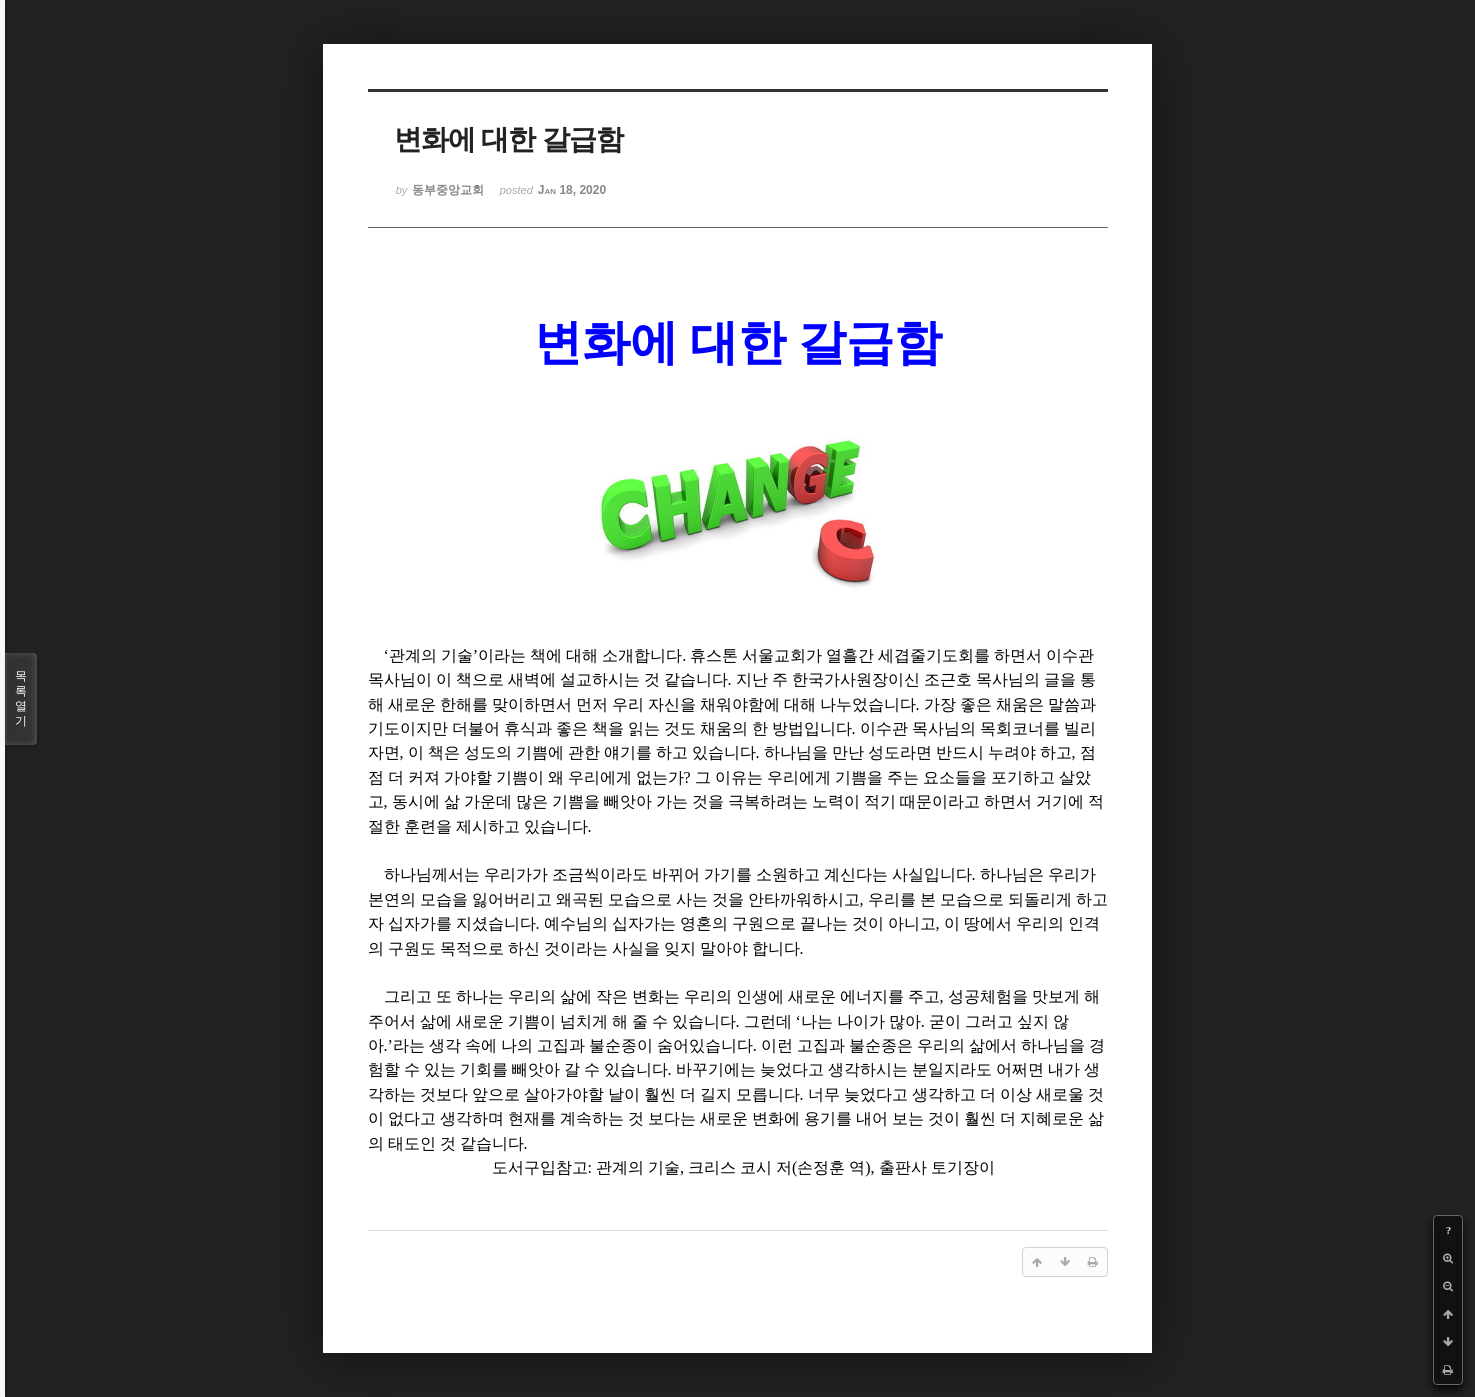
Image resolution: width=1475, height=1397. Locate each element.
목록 (21, 699)
